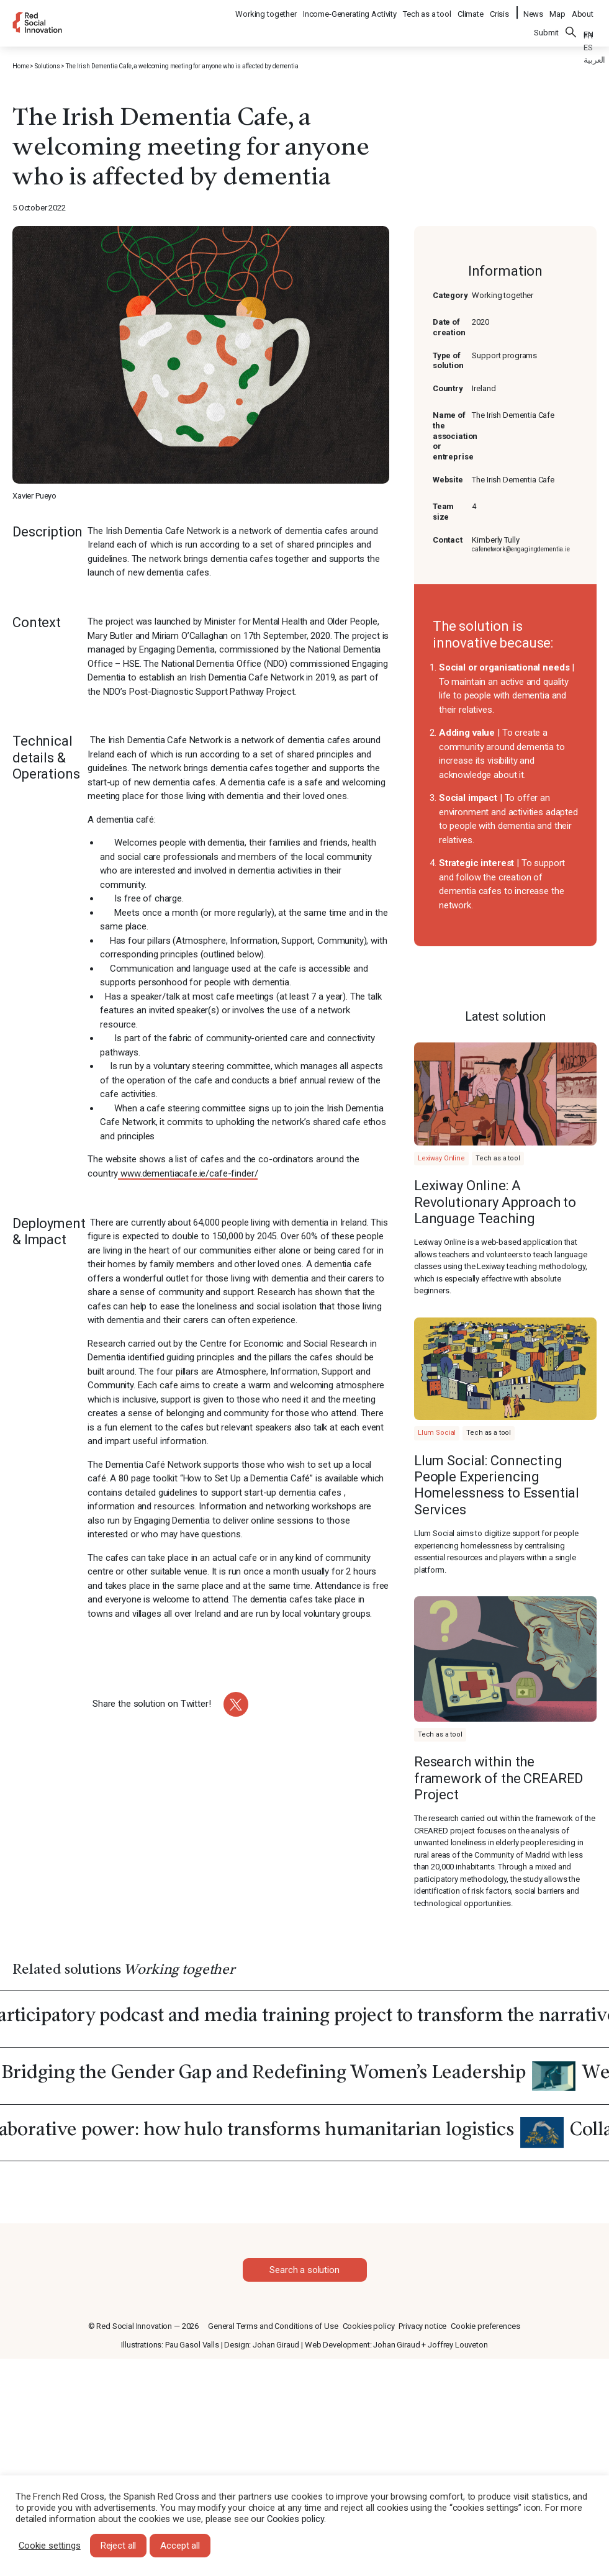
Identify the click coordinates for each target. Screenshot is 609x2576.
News (533, 9)
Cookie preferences (485, 2326)
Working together (266, 9)
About (582, 9)
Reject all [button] (119, 2545)
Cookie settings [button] (50, 2545)
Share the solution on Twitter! (151, 1703)
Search (571, 25)
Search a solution (304, 2269)
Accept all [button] (180, 2545)
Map (557, 9)
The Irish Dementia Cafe (513, 479)
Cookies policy (369, 2326)
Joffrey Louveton (458, 2344)
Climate (471, 9)
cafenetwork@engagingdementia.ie (520, 549)
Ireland (483, 388)
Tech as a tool (428, 9)
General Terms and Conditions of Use (273, 2326)
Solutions (47, 66)
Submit (546, 25)
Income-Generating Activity (350, 9)
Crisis (500, 9)
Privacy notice (422, 2326)
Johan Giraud (276, 2344)
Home (20, 66)
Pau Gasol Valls (192, 2344)
